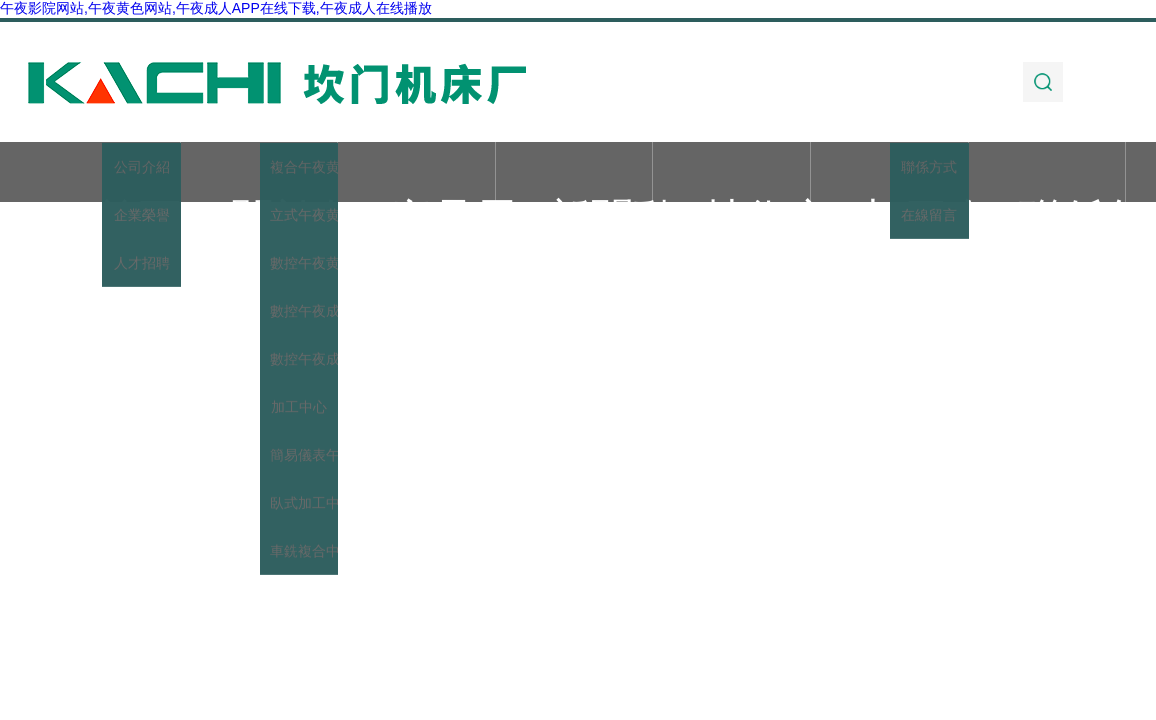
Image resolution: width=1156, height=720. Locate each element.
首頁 (101, 173)
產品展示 (417, 173)
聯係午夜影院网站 (1047, 173)
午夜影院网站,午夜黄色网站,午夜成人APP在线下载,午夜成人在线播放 (216, 8)
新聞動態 (574, 173)
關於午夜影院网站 (259, 173)
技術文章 (732, 173)
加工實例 (889, 173)
